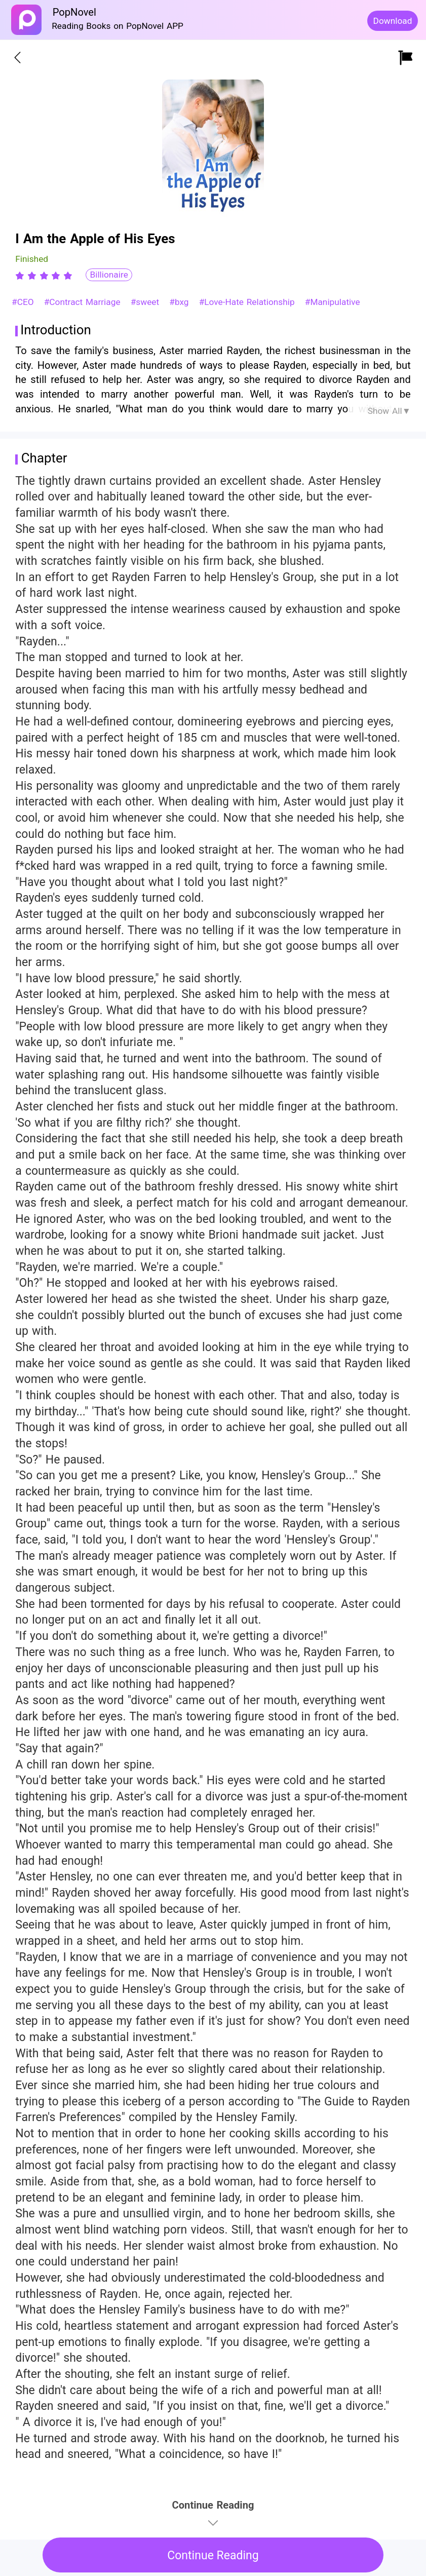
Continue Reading (213, 2555)
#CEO (24, 302)
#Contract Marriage (84, 302)
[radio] (21, 275)
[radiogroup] (43, 275)
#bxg (180, 302)
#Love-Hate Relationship (248, 302)
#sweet (146, 302)
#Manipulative (332, 302)
